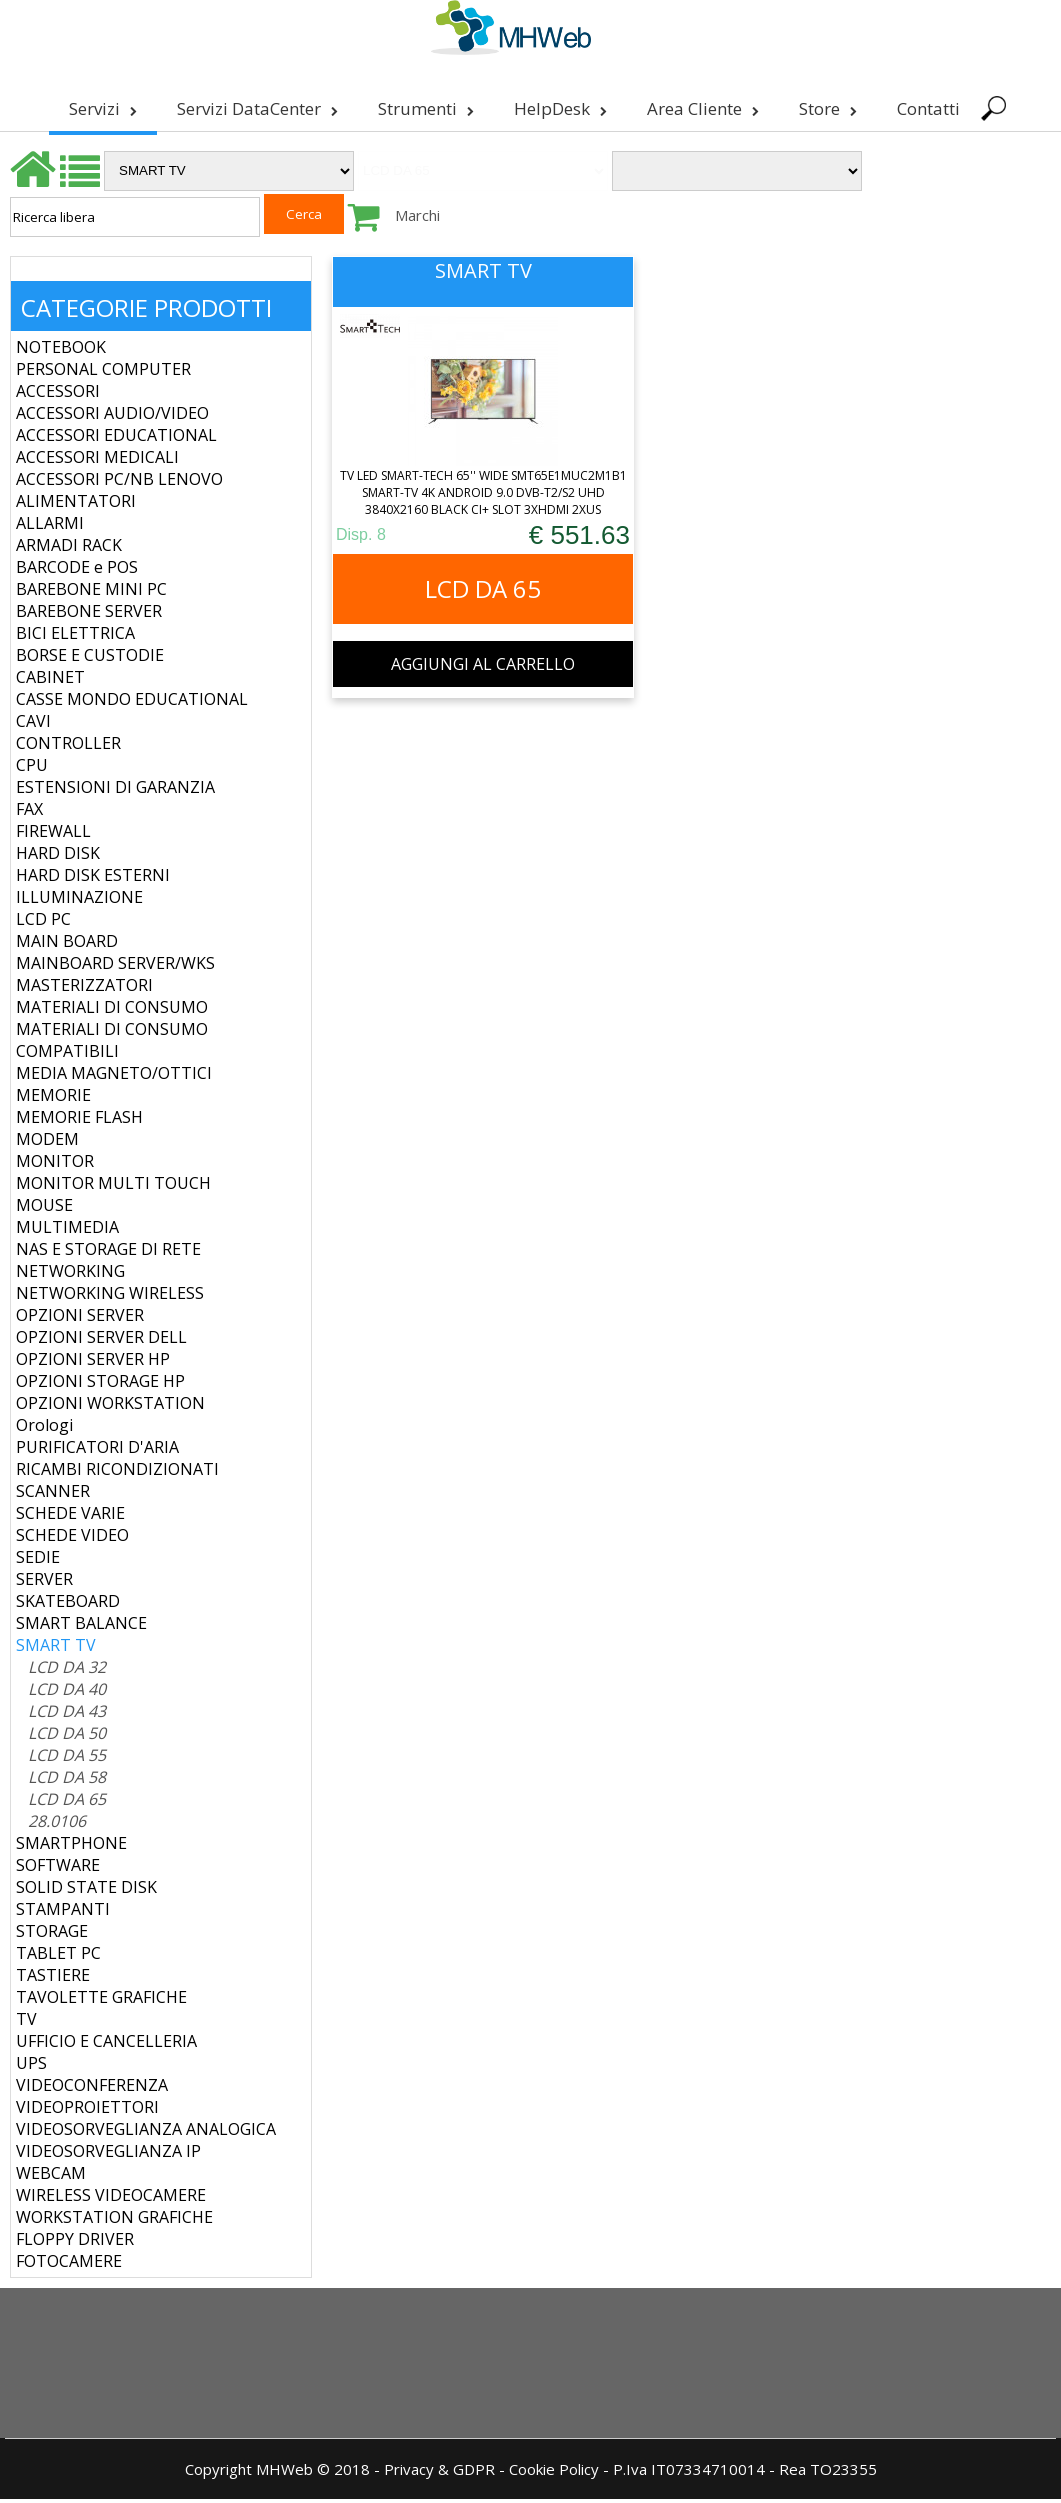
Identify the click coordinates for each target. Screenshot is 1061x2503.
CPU (32, 769)
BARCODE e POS (77, 571)
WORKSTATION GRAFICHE (114, 2221)
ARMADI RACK (69, 549)
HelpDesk (558, 108)
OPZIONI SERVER (80, 1319)
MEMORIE (53, 1099)
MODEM (47, 1143)
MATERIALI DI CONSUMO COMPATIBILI (112, 1044)
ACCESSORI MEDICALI (97, 461)
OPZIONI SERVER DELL (101, 1341)
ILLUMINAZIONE (79, 901)
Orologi (44, 1429)
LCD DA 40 (67, 1693)
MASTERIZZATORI (84, 989)
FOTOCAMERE (69, 2265)
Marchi (417, 219)
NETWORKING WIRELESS (110, 1297)
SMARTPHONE (71, 1847)
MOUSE (44, 1209)
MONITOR (55, 1165)
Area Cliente (701, 108)
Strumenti (424, 108)
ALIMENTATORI (76, 505)
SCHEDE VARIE (70, 1517)
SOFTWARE (58, 1869)
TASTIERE (53, 1979)
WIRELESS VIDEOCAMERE (111, 2199)
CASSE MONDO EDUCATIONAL (132, 703)
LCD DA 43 (67, 1715)
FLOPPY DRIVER (75, 2243)
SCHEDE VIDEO (72, 1539)
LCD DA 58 (67, 1781)
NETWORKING (70, 1275)
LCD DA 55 (67, 1759)
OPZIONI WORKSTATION (110, 1407)
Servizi (101, 108)
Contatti (926, 108)
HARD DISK (58, 857)
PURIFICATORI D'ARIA (97, 1451)
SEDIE (38, 1561)
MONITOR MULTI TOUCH (113, 1187)
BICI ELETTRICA (75, 637)
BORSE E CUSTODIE (90, 659)
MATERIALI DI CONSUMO (112, 1011)
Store (826, 108)
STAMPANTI (63, 1913)
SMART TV (56, 1649)
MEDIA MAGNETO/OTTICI (114, 1077)
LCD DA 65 (67, 1803)
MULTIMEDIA (67, 1231)
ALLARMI (50, 527)
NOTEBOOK (61, 351)
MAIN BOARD (67, 945)
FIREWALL (53, 835)
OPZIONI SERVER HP (93, 1363)
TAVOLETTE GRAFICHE (101, 2001)
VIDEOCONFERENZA (92, 2089)
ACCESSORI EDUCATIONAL (116, 439)
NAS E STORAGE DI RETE (108, 1253)
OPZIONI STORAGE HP (100, 1385)
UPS (31, 2067)
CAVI (33, 725)
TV (26, 2023)
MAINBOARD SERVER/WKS (115, 967)
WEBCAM (51, 2177)
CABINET (50, 681)
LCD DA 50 (67, 1737)
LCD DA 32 (67, 1671)
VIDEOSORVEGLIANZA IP (108, 2155)
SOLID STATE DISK (86, 1891)
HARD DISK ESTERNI (93, 879)
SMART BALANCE (81, 1627)
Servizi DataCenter (255, 108)
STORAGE (52, 1935)
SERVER (44, 1583)
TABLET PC (58, 1957)
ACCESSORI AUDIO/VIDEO (112, 417)
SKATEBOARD (68, 1605)
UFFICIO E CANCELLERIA (106, 2045)
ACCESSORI (58, 395)
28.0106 (57, 1825)
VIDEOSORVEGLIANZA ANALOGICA (146, 2133)
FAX (29, 813)
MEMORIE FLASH (79, 1121)
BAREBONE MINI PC (91, 593)
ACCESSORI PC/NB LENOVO (119, 483)
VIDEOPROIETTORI (87, 2111)
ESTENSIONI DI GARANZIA (115, 791)
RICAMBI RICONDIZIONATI (117, 1473)
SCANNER (53, 1495)
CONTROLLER (68, 747)
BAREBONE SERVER (89, 615)
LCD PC (43, 923)
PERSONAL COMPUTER (103, 373)
